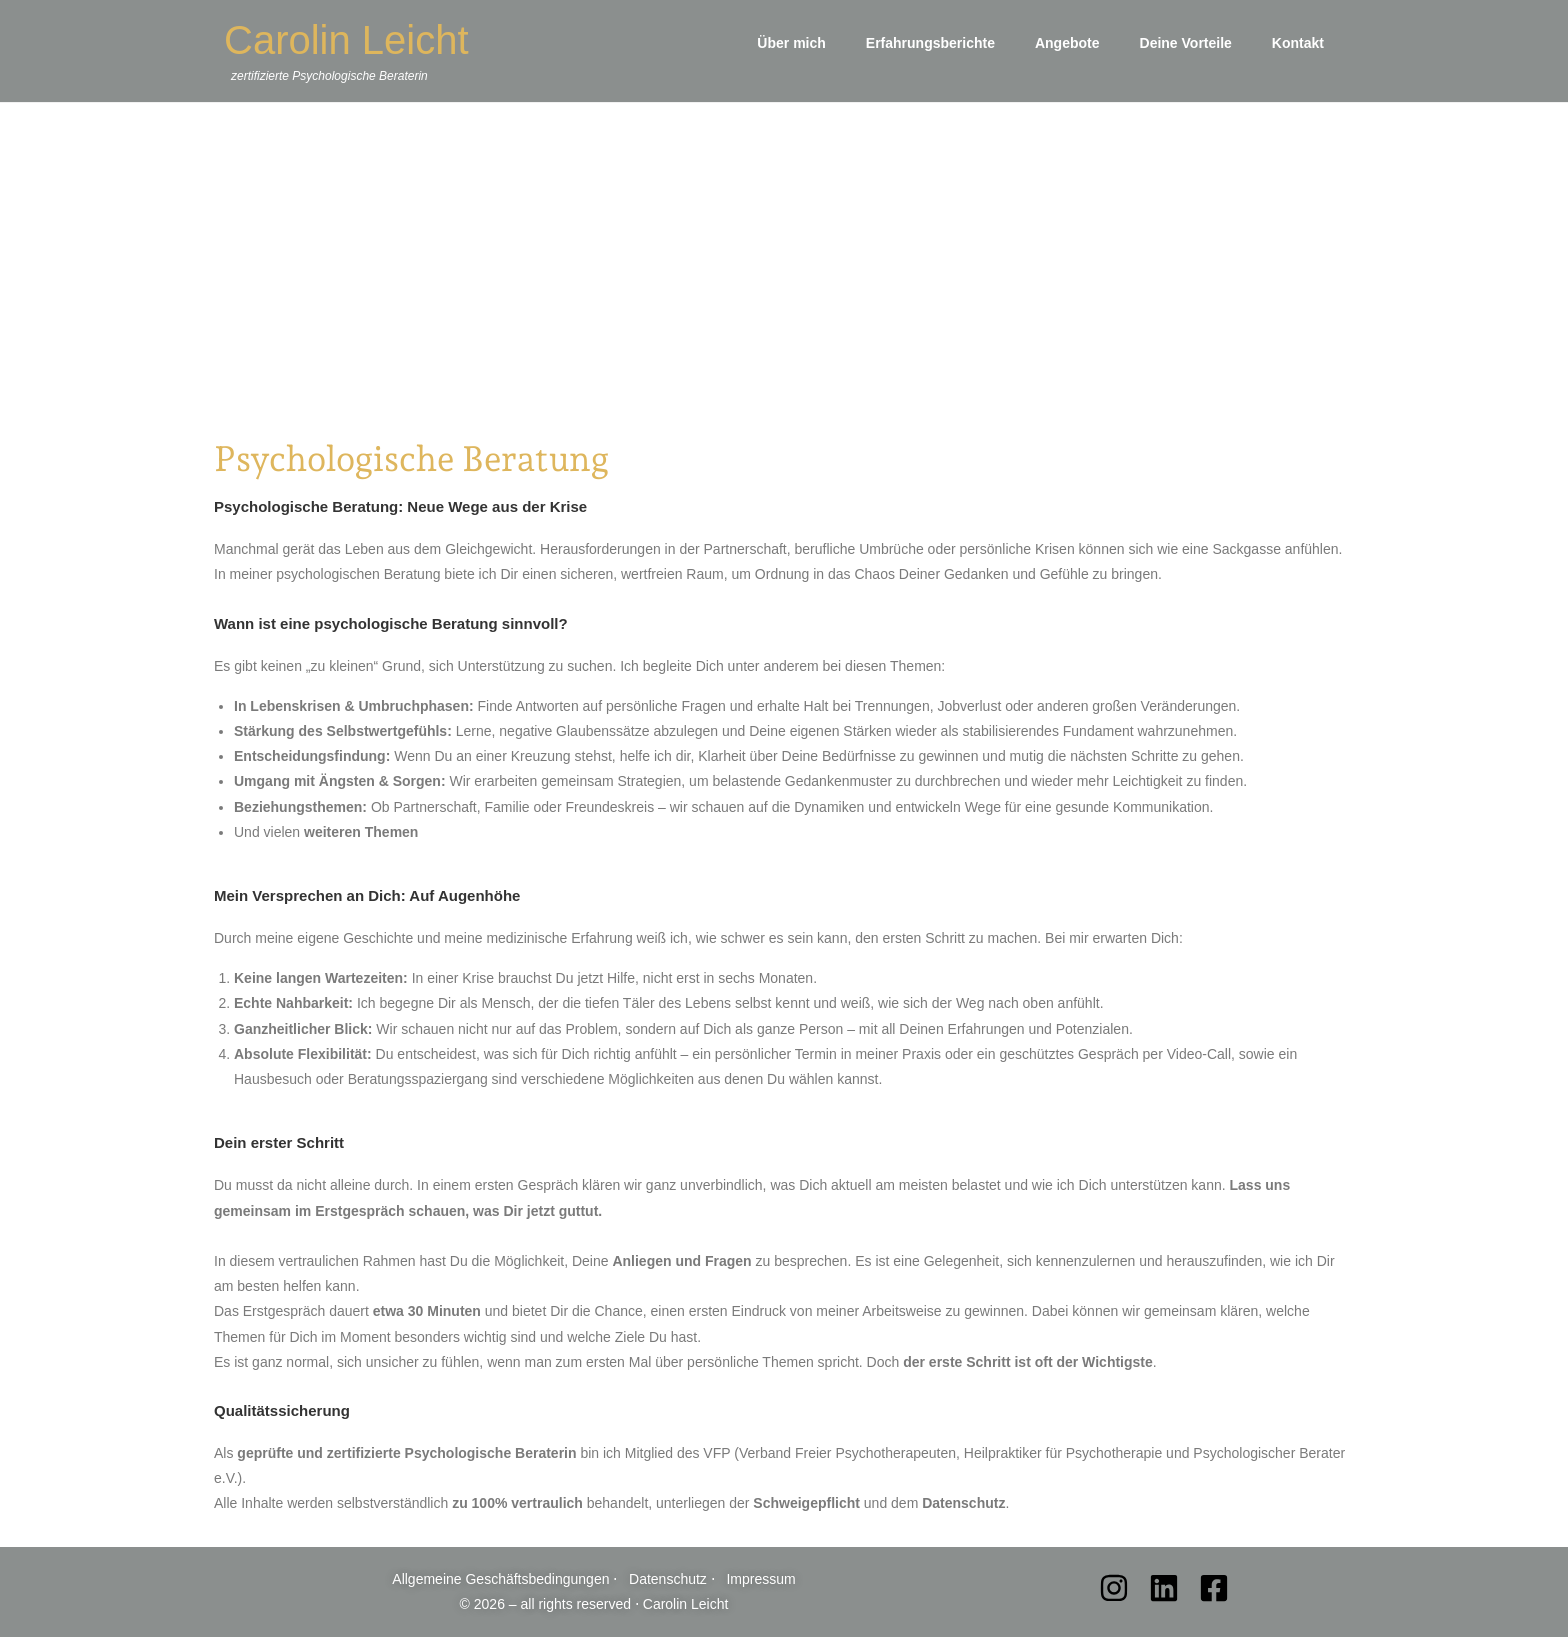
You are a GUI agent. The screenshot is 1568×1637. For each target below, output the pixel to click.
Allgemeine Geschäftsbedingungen (502, 1579)
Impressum (760, 1579)
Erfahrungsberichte (930, 43)
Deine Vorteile (1186, 43)
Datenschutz (670, 1579)
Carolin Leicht (346, 40)
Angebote (1067, 43)
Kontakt (1298, 43)
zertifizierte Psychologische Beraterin (329, 76)
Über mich (791, 43)
